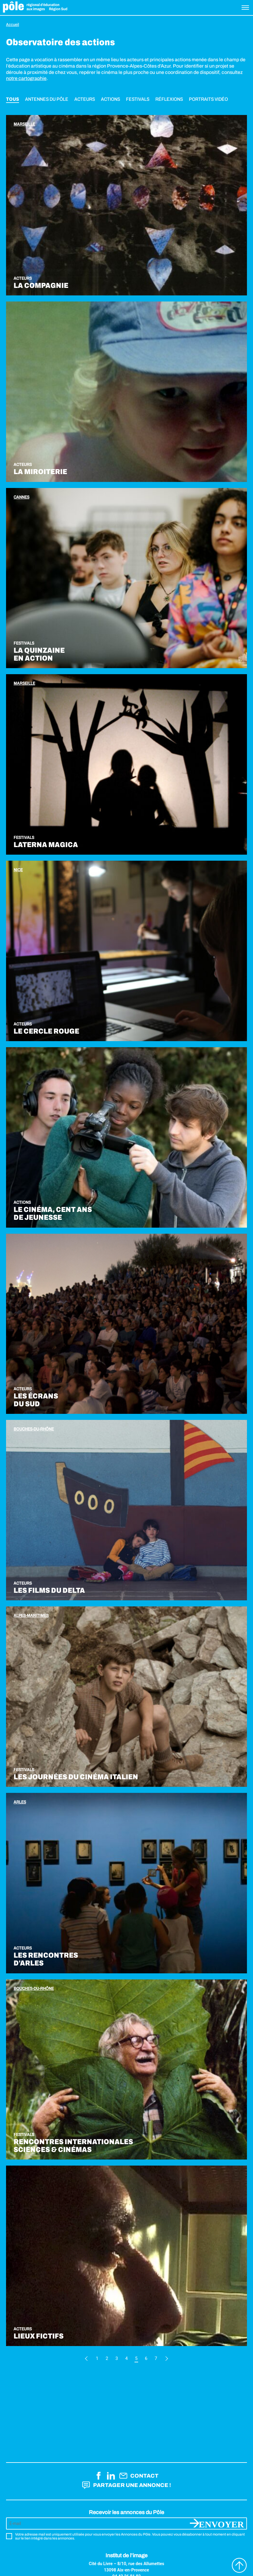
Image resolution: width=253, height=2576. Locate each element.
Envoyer (221, 2523)
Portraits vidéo (208, 99)
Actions (110, 99)
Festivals (137, 99)
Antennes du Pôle (46, 99)
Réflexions (169, 99)
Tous (12, 99)
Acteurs (84, 99)
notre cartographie (26, 78)
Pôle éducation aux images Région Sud (34, 7)
